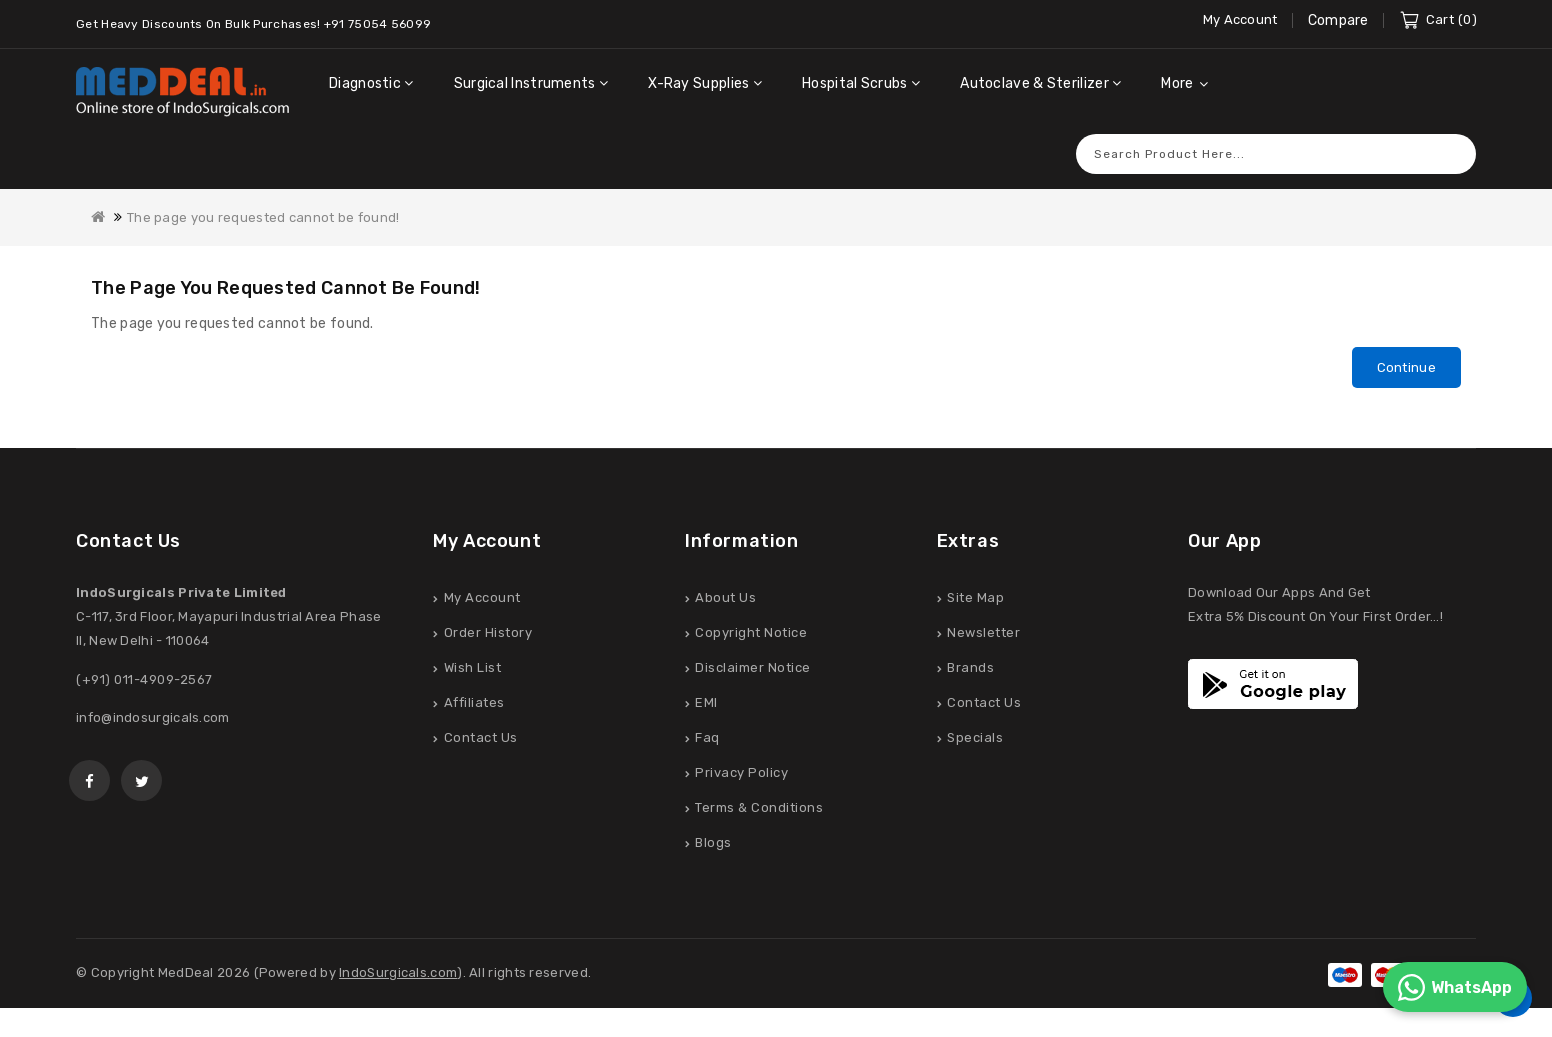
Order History (488, 634)
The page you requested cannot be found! (263, 217)
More (1177, 83)
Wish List (473, 669)
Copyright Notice (751, 634)
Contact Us (481, 739)
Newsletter (983, 634)
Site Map (975, 599)
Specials (975, 739)
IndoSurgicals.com (398, 974)
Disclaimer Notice (753, 669)
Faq (707, 739)
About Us (725, 599)
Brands (970, 669)
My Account (482, 599)
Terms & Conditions (759, 809)
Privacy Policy (741, 774)
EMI (706, 704)
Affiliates (474, 704)
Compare (1338, 20)
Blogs (713, 844)
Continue (1406, 367)
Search (1451, 153)
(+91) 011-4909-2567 (144, 681)
